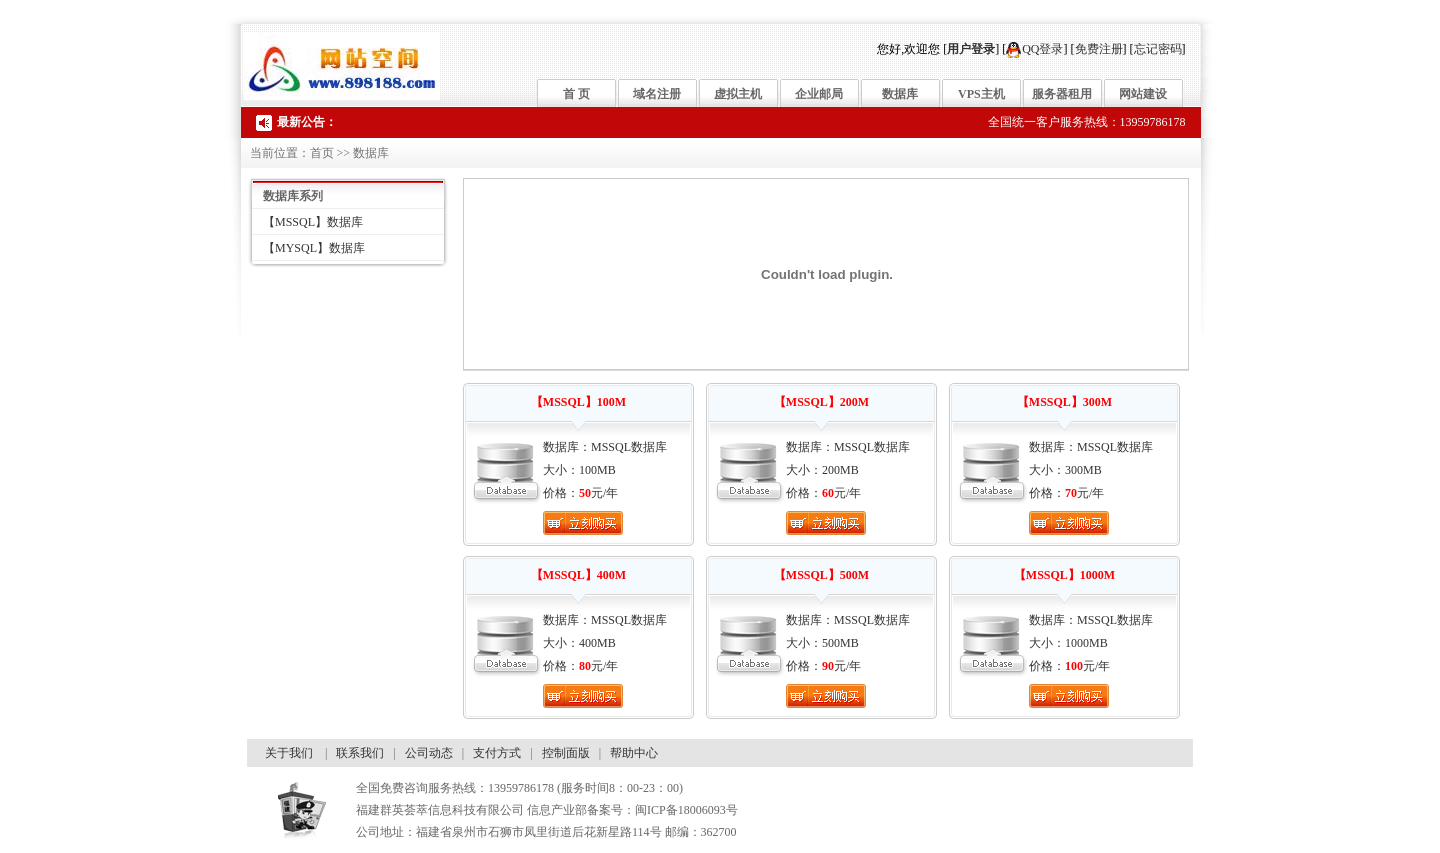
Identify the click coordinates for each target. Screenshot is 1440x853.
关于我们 (289, 753)
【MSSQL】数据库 (313, 222)
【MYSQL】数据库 (314, 248)
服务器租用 (1062, 94)
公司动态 (429, 753)
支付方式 (497, 753)
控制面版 (566, 753)
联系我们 (360, 753)
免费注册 (1099, 49)
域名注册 (657, 94)
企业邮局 (819, 94)
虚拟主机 (738, 94)
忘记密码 (1158, 49)
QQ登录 (1034, 49)
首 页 (576, 94)
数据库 (900, 94)
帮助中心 (634, 753)
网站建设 (1143, 94)
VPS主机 (981, 94)
